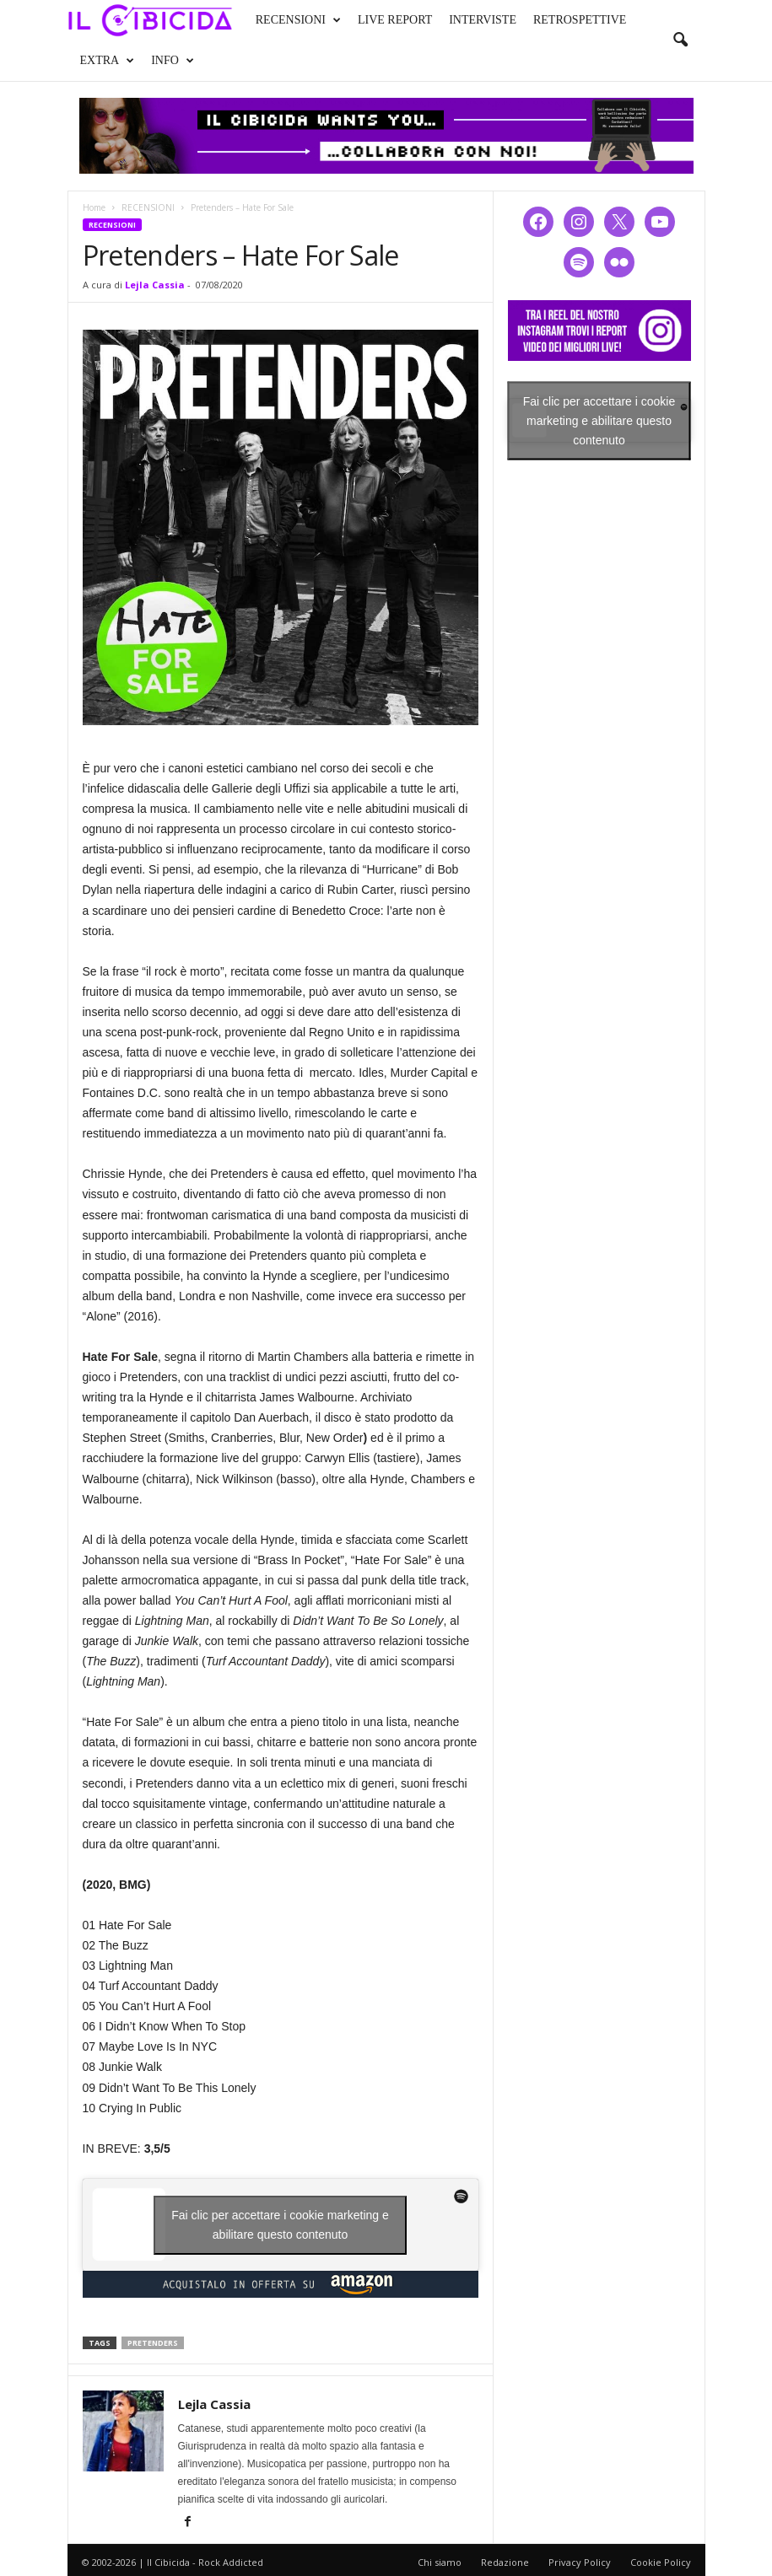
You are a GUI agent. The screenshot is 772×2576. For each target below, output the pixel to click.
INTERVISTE (482, 19)
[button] (680, 40)
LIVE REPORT (395, 19)
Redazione (505, 2562)
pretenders (152, 2342)
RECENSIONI (298, 20)
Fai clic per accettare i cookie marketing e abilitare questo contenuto (280, 2224)
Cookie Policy (660, 2562)
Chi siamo (440, 2562)
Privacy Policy (579, 2562)
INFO (172, 60)
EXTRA (107, 60)
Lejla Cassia (155, 284)
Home (94, 207)
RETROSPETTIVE (579, 19)
